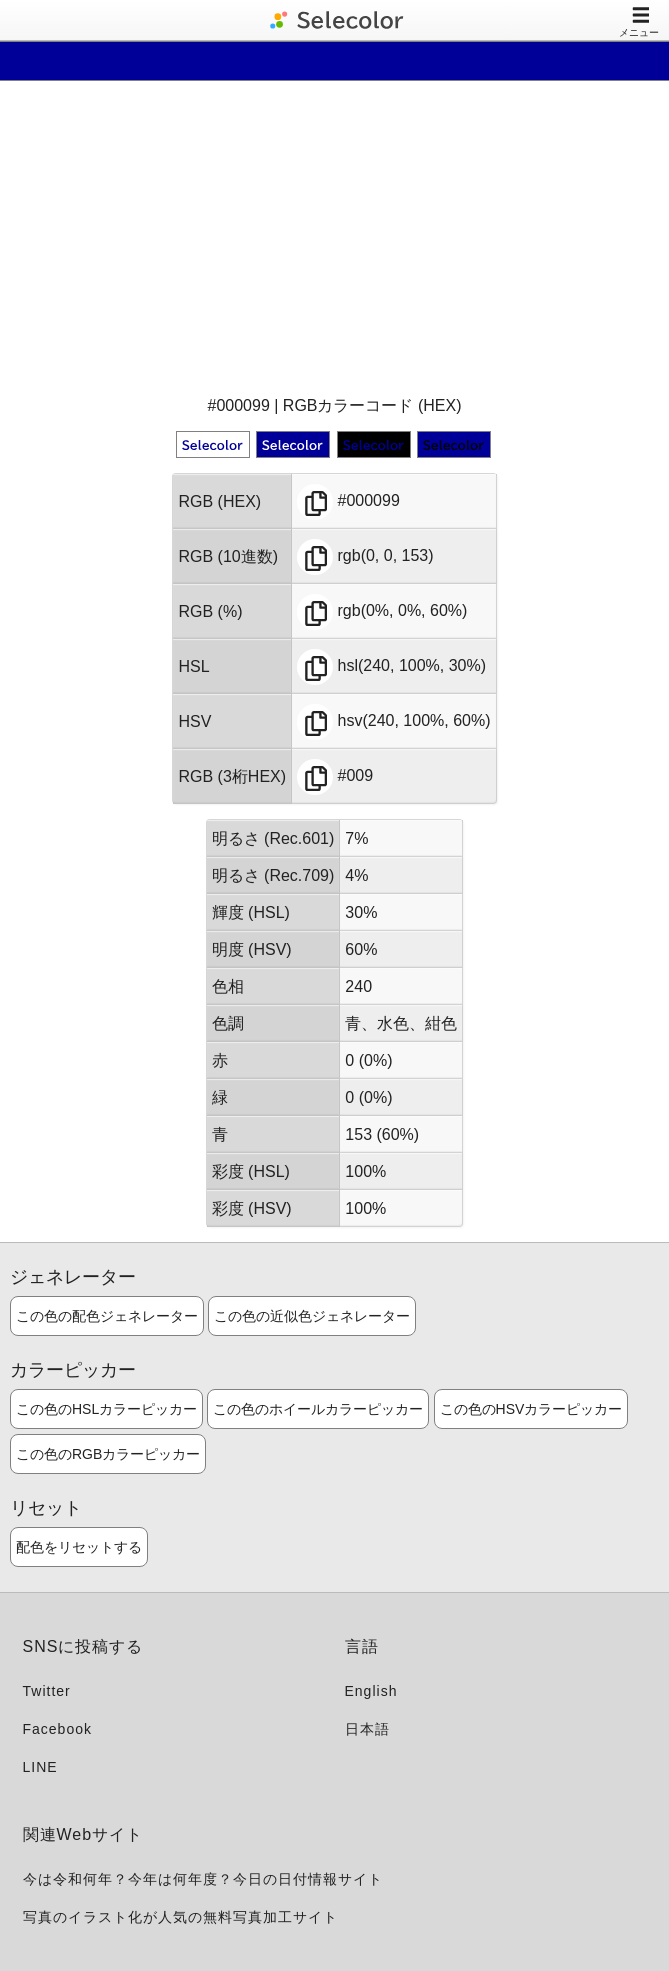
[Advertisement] (334, 236)
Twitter (47, 1691)
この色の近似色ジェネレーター (312, 1316)
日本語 (367, 1729)
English (371, 1691)
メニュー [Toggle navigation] (639, 21)
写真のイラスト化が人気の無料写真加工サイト (180, 1917)
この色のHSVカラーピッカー (531, 1409)
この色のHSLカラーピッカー (106, 1409)
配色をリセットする (79, 1547)
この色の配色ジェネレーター (107, 1316)
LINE (40, 1767)
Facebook (57, 1729)
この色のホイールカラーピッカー (318, 1409)
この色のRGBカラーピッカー (108, 1454)
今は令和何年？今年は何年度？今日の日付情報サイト (203, 1879)
